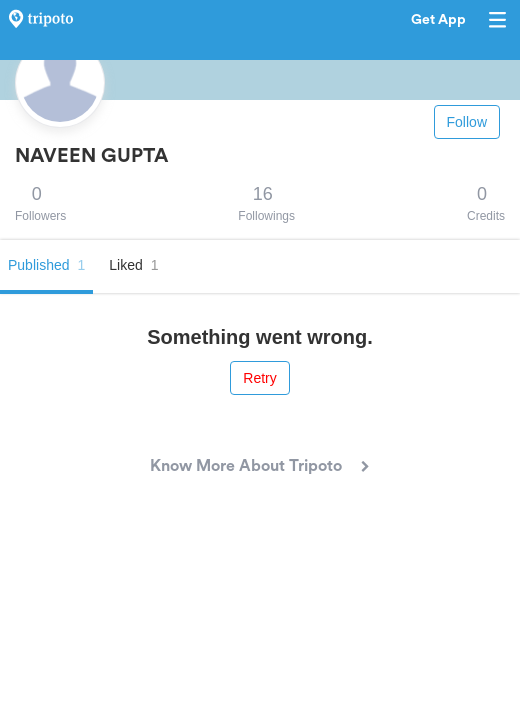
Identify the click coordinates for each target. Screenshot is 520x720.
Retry (259, 378)
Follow (467, 122)
